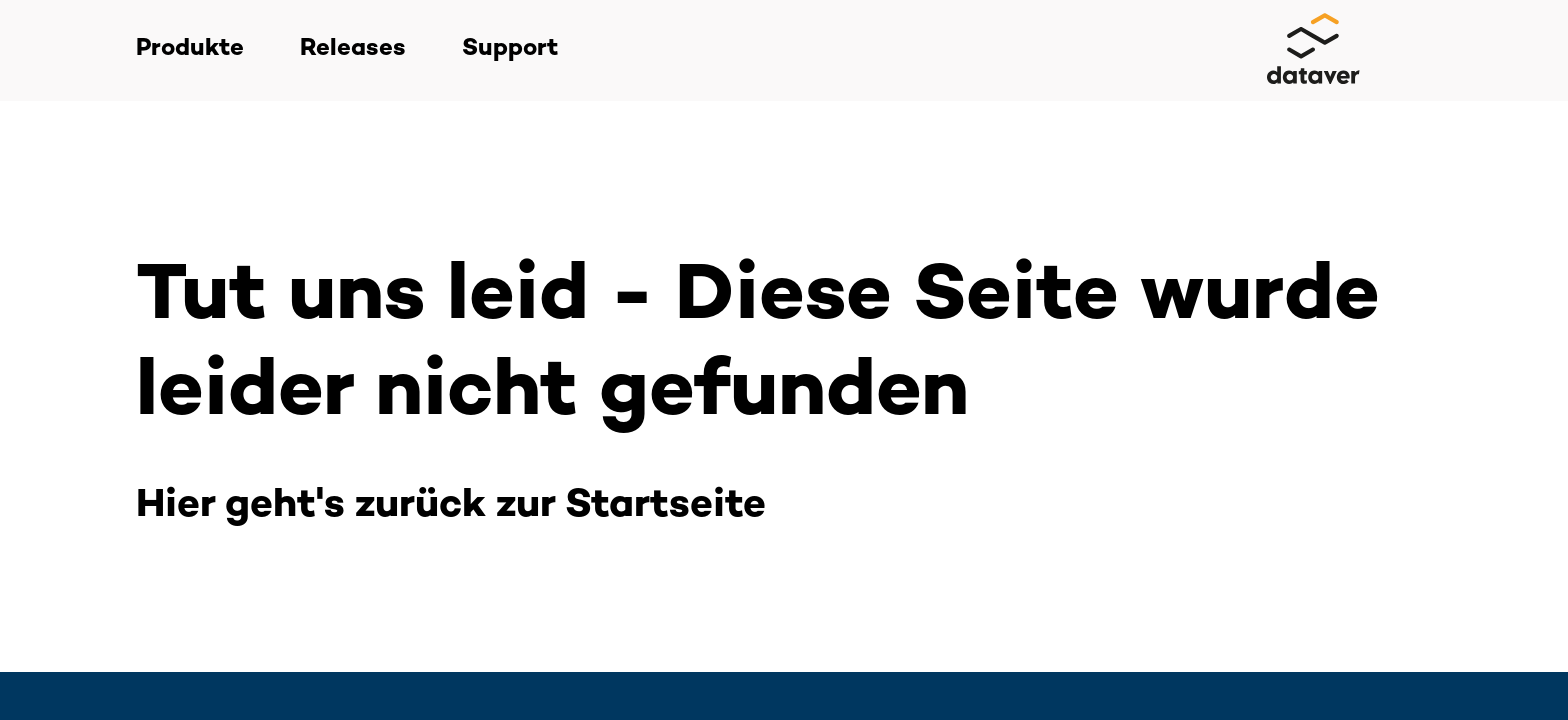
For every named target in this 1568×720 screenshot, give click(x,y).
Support (510, 49)
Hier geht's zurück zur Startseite (451, 506)
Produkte (190, 49)
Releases (353, 49)
